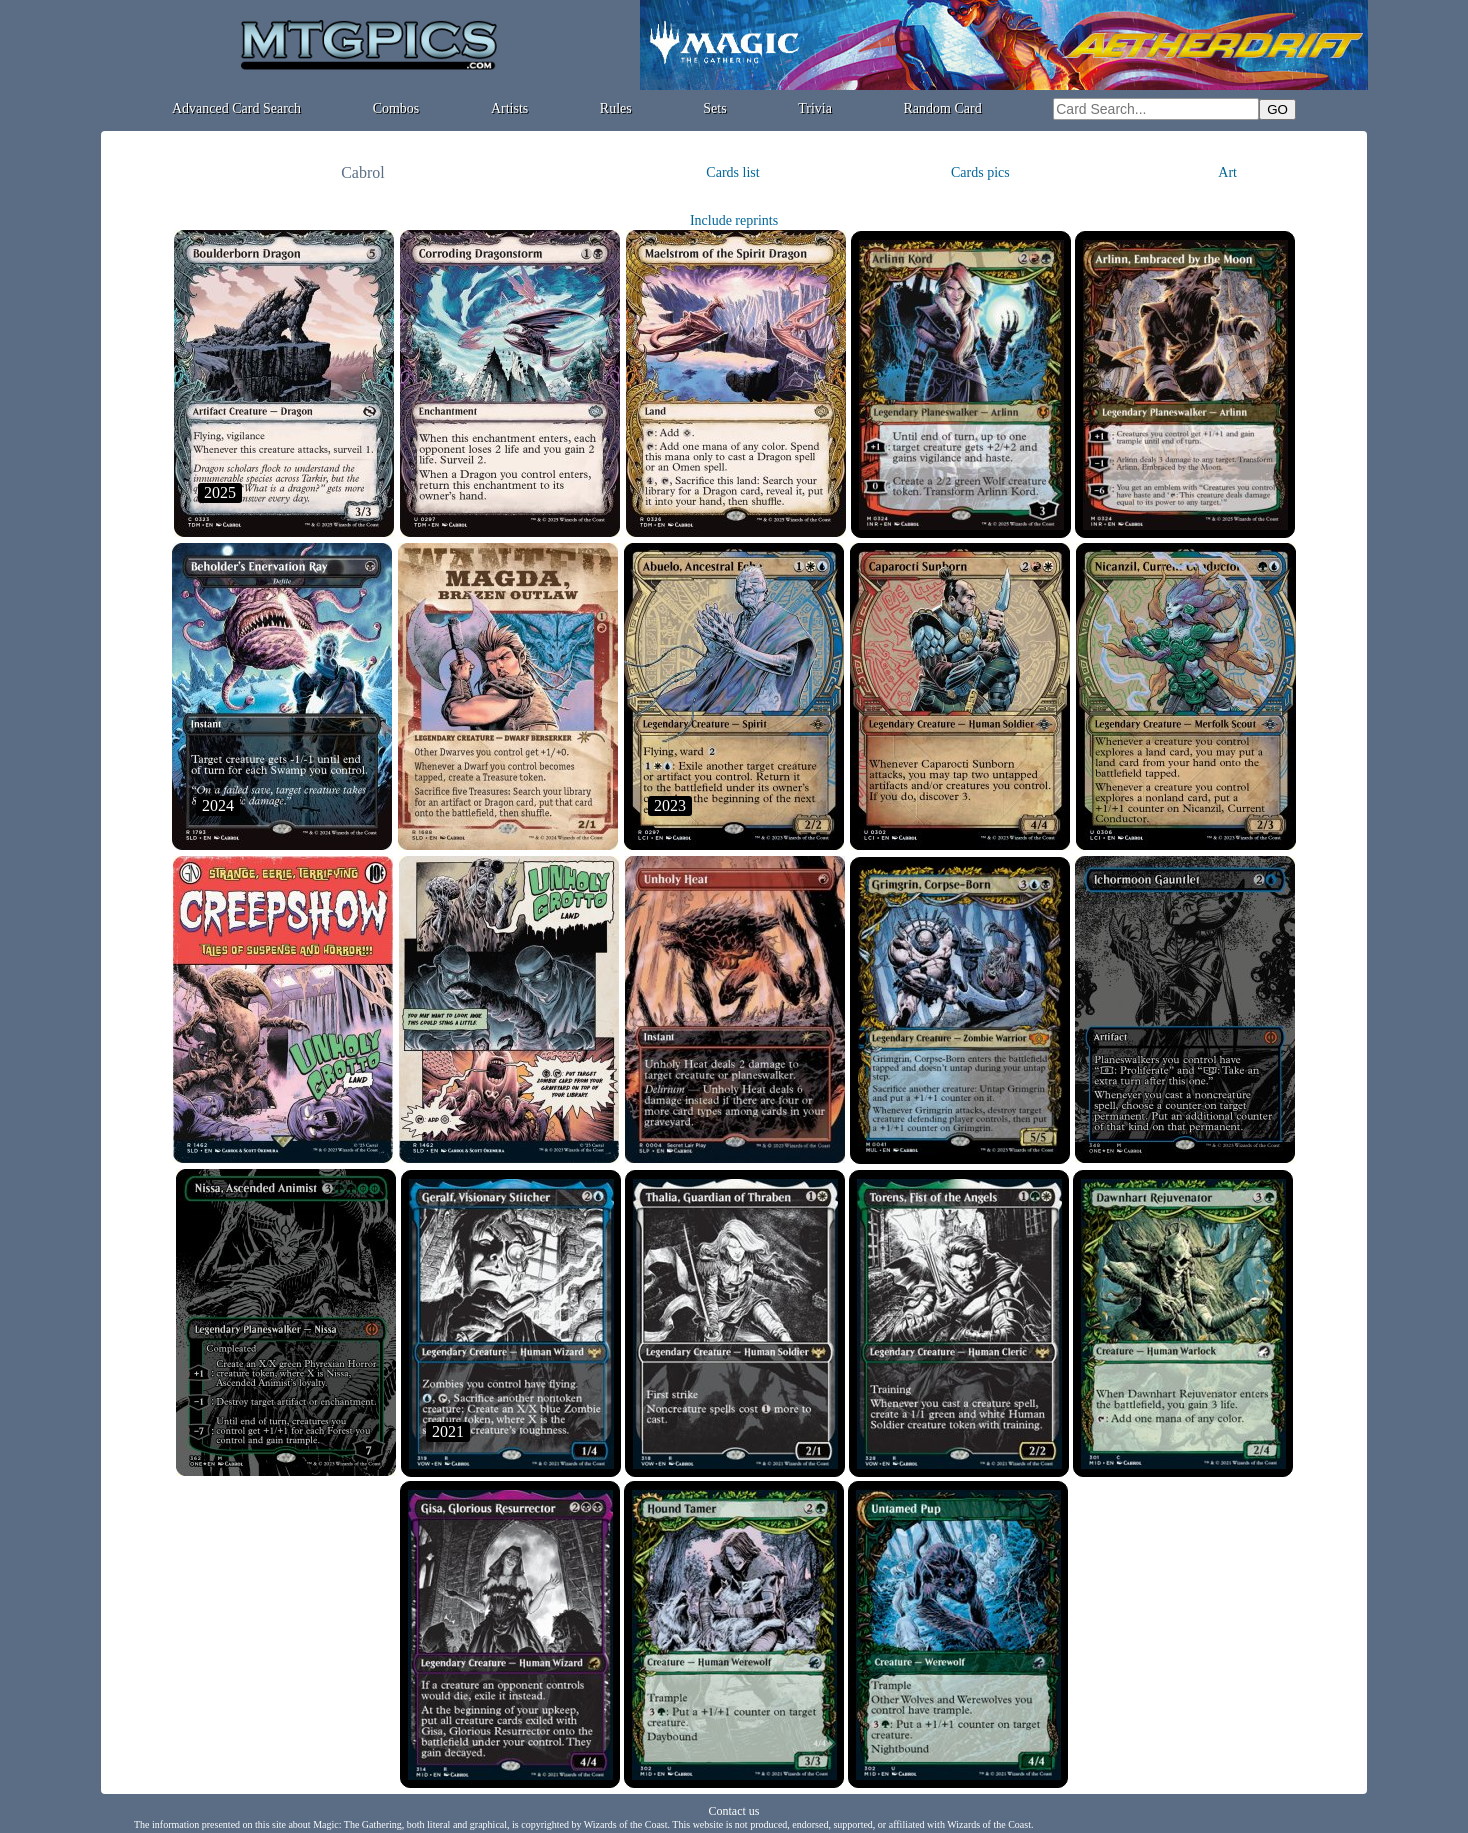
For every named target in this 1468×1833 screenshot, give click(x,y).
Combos (396, 108)
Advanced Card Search (236, 108)
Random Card (943, 108)
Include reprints (734, 220)
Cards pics (980, 172)
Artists (509, 108)
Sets (714, 108)
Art (1227, 172)
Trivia (815, 108)
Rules (616, 108)
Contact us (734, 1811)
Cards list (732, 172)
